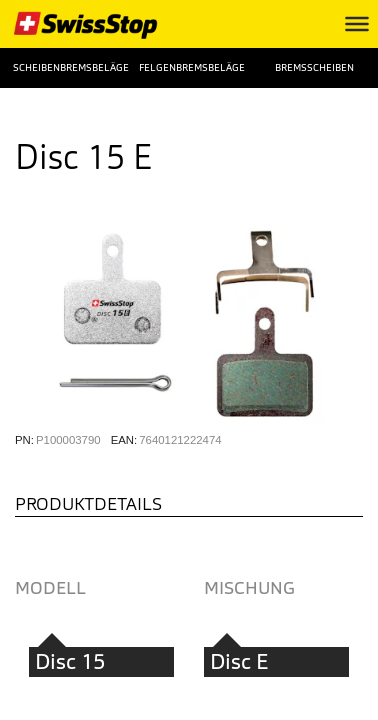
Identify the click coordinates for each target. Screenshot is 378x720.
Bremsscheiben (314, 67)
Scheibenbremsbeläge (63, 67)
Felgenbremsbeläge (189, 67)
